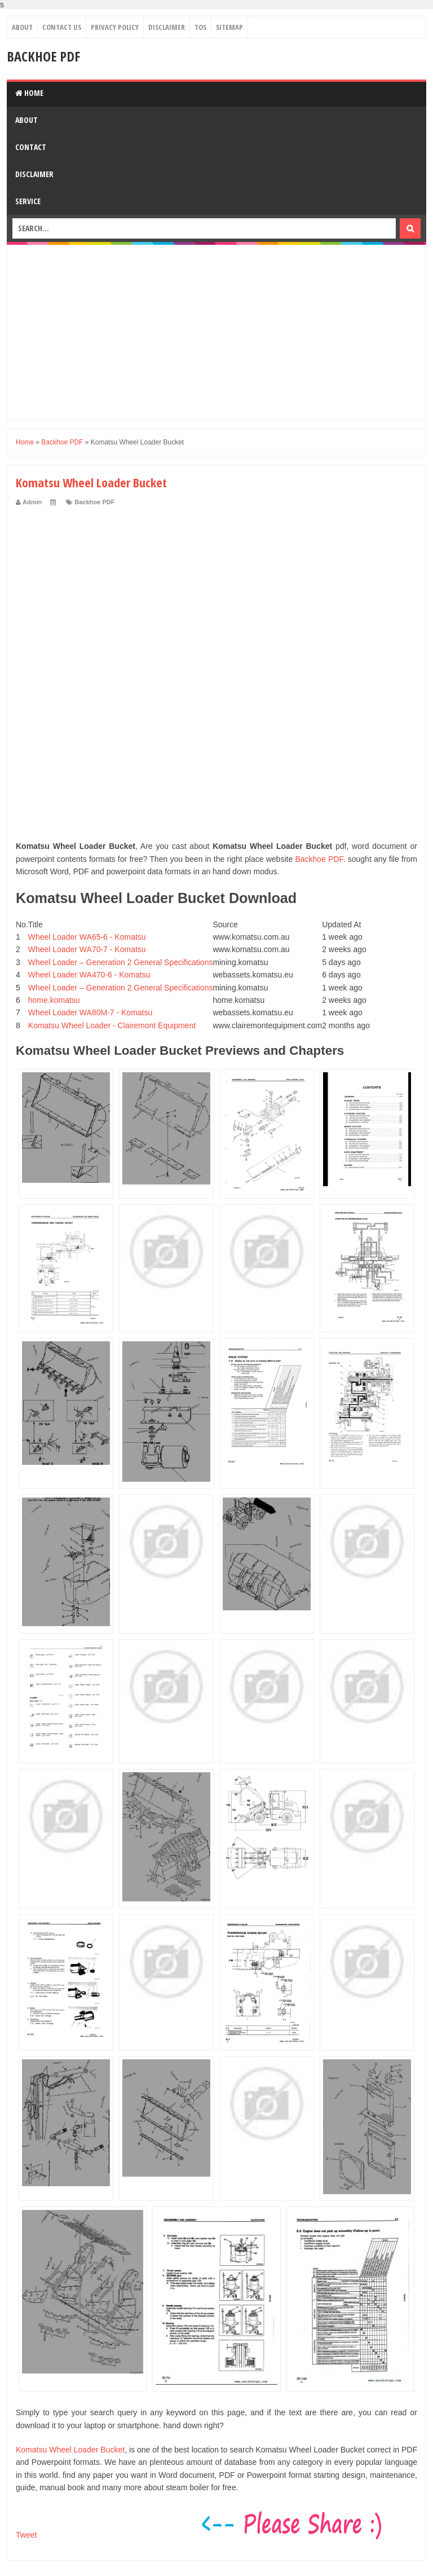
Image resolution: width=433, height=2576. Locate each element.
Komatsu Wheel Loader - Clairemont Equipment (112, 1025)
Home (29, 92)
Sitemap (229, 27)
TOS (200, 27)
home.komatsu (54, 1000)
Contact (30, 147)
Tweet (26, 2534)
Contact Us (61, 27)
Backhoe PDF (43, 56)
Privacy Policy (115, 27)
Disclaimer (166, 27)
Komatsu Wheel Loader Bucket (70, 2449)
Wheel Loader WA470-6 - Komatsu (89, 974)
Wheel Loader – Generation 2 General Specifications (120, 962)
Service (28, 201)
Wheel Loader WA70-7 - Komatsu (87, 949)
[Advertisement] (216, 332)
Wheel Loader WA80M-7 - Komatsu (90, 1012)
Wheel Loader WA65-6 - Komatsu (87, 936)
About (22, 27)
